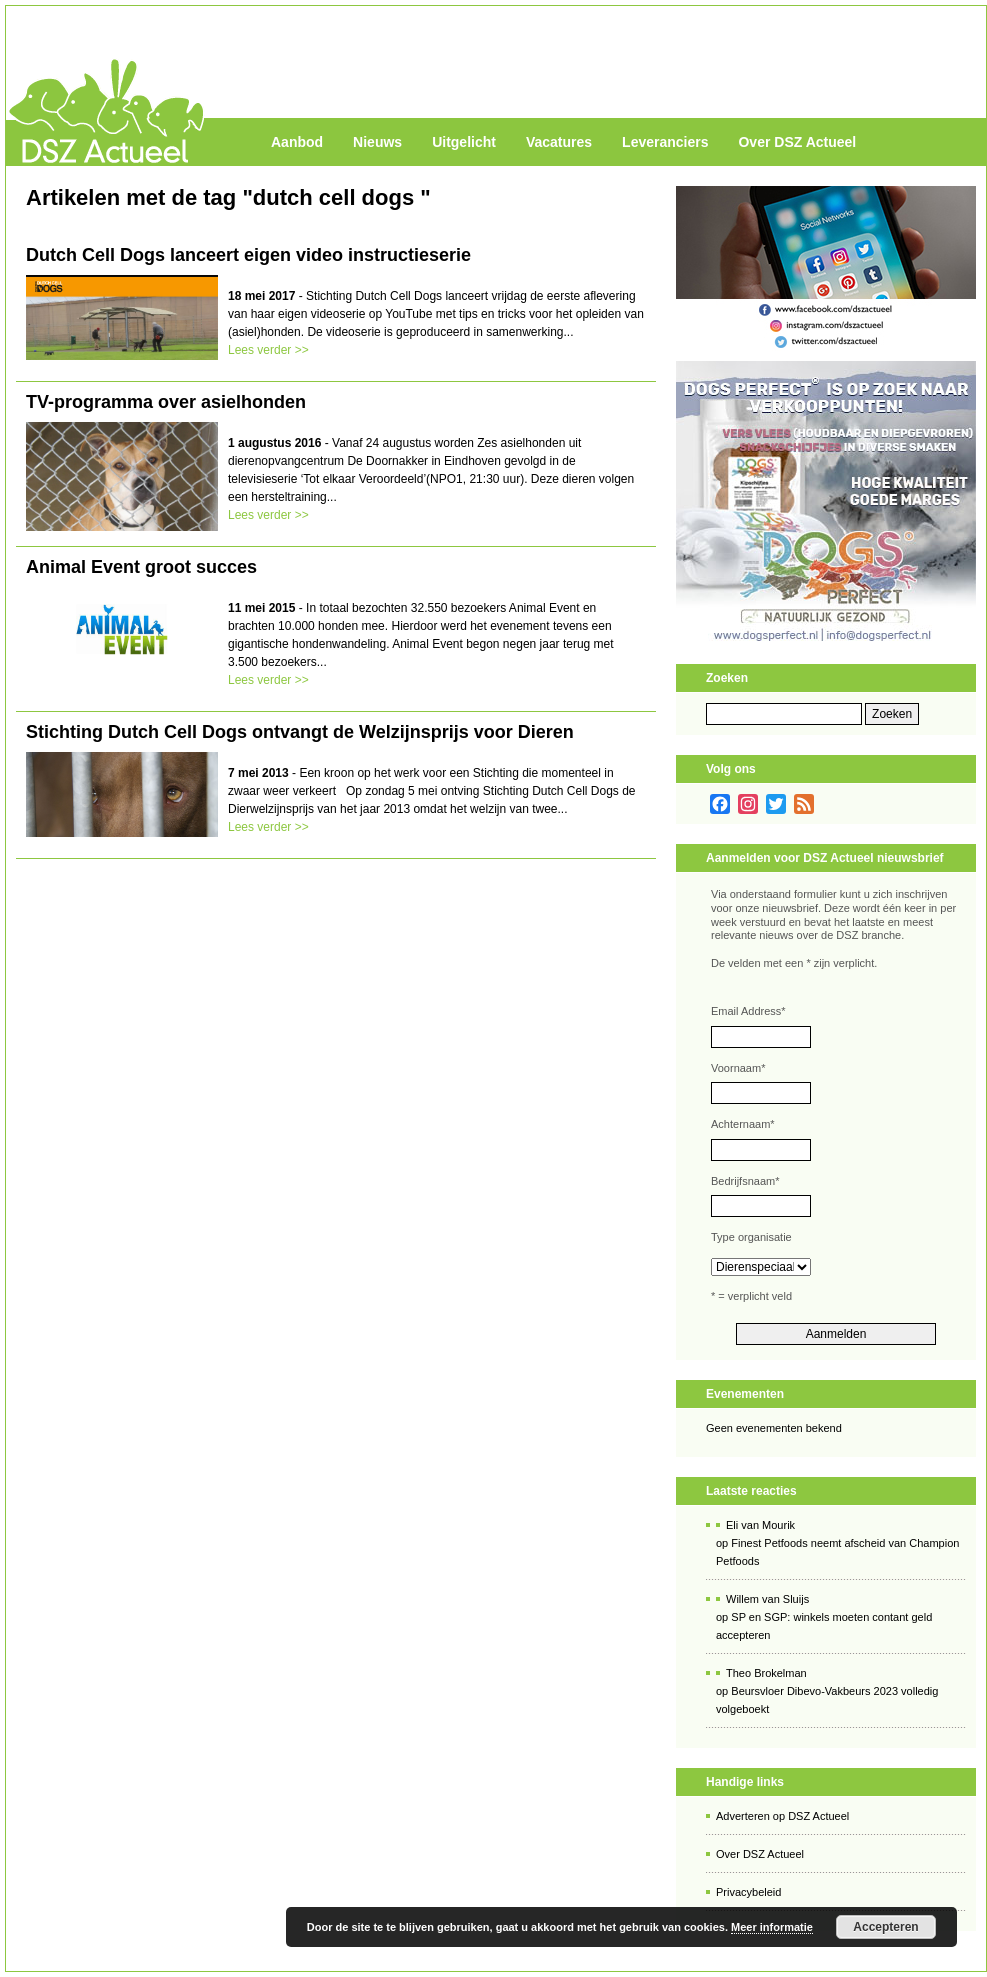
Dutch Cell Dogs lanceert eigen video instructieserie (248, 255)
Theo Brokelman (766, 1673)
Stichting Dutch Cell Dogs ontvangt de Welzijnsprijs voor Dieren (300, 732)
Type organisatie (751, 1237)
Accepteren (885, 1927)
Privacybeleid (748, 1892)
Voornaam (738, 1068)
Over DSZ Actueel (797, 142)
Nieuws (377, 142)
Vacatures (559, 142)
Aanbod (297, 142)
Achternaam (743, 1124)
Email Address (748, 1011)
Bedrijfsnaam (745, 1181)
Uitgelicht (464, 142)
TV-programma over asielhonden (166, 402)
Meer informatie (772, 1927)
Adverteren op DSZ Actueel (782, 1816)
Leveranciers (665, 142)
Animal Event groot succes (141, 567)
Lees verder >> (268, 350)
